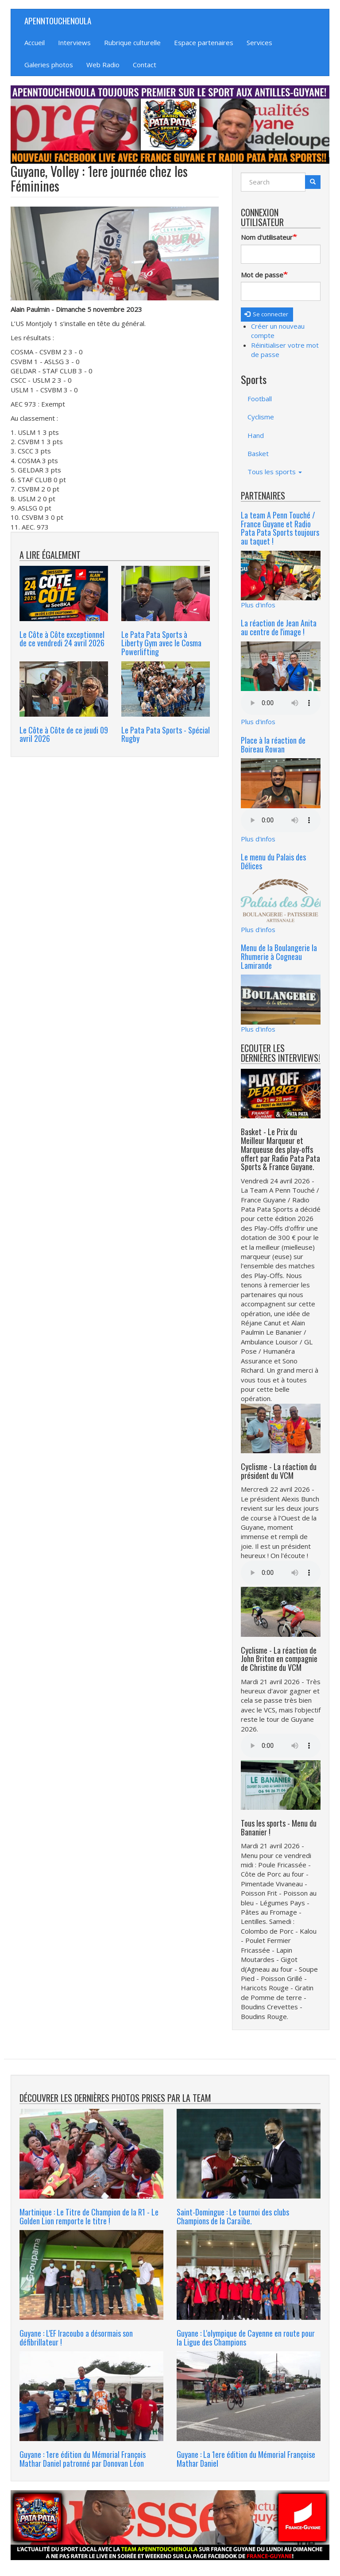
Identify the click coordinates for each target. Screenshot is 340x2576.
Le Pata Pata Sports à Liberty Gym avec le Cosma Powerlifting (161, 643)
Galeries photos (48, 64)
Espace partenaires (203, 42)
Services (259, 42)
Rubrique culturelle (132, 42)
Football (259, 398)
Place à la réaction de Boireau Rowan (273, 744)
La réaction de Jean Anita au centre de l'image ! (279, 627)
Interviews (74, 42)
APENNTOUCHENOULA (57, 20)
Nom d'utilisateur (267, 237)
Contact (144, 64)
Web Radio (103, 64)
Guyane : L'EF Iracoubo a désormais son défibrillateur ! (76, 2337)
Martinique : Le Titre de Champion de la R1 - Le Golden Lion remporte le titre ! (88, 2216)
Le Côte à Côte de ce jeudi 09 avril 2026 (63, 734)
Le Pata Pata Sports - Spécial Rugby (165, 734)
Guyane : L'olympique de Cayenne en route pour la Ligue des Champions (246, 2337)
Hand (255, 435)
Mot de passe (262, 274)
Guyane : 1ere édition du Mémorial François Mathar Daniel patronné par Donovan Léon (82, 2459)
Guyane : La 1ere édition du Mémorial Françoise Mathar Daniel (246, 2459)
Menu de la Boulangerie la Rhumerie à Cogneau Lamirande (279, 956)
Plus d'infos (258, 604)
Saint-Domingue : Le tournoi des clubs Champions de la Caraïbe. (233, 2216)
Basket (258, 453)
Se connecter (266, 314)
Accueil (34, 42)
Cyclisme (260, 416)
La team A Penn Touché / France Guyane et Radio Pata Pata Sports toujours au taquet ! (280, 528)
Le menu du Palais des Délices (273, 861)
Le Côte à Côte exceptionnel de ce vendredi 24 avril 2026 (61, 639)
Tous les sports (274, 471)
